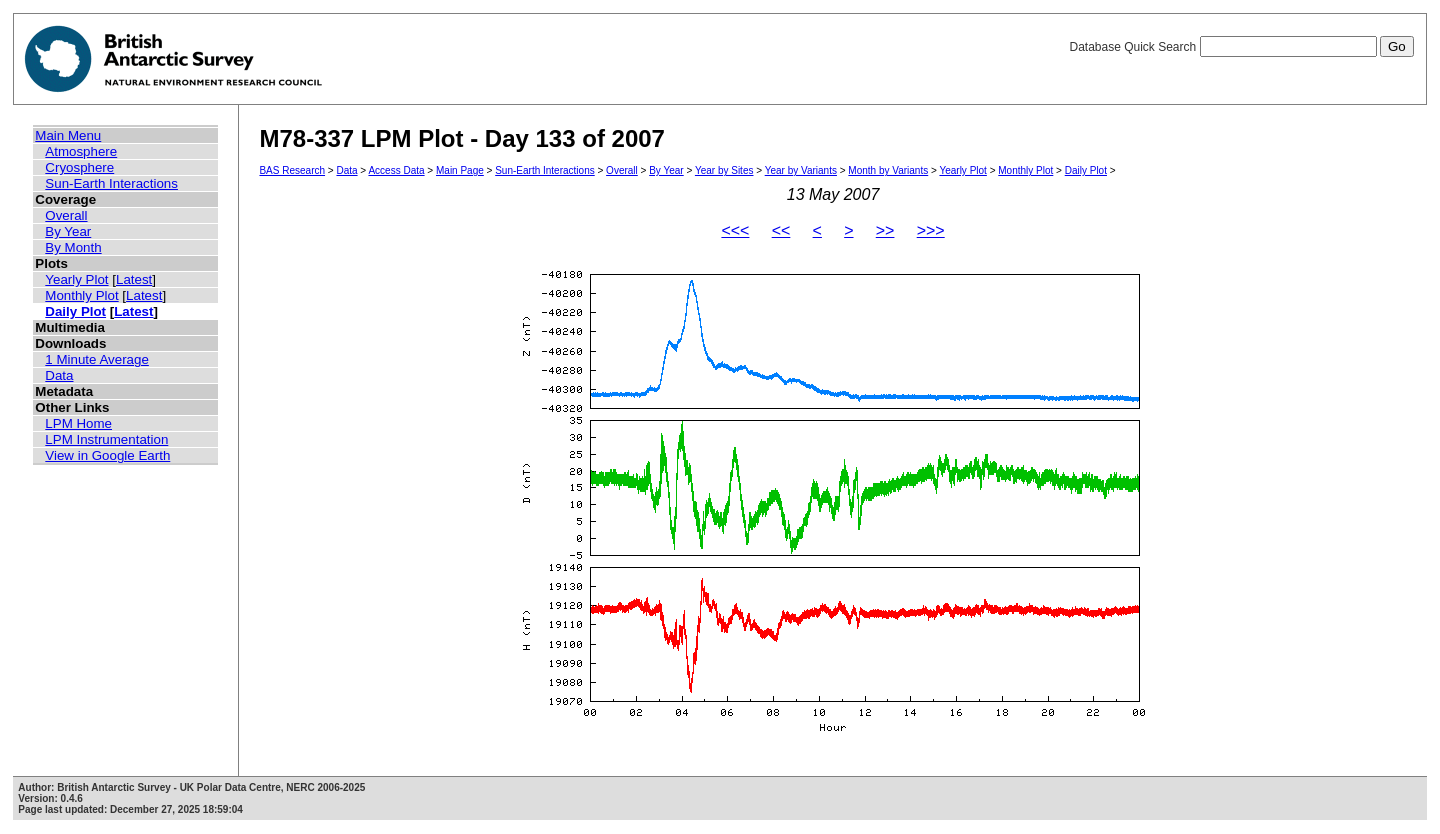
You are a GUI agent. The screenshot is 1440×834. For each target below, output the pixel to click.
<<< (735, 230)
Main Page (460, 170)
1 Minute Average (97, 359)
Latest (134, 279)
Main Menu (68, 135)
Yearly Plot (76, 279)
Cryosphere (79, 167)
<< (781, 230)
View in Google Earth (107, 455)
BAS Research (292, 170)
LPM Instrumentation (106, 439)
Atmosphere (81, 151)
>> (885, 230)
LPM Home (78, 423)
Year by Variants (801, 170)
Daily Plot (75, 311)
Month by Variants (888, 170)
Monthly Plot (81, 295)
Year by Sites (724, 170)
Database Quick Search (1241, 47)
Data (59, 375)
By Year (68, 231)
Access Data (396, 170)
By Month (73, 247)
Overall (66, 215)
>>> (931, 230)
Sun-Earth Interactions (111, 183)
